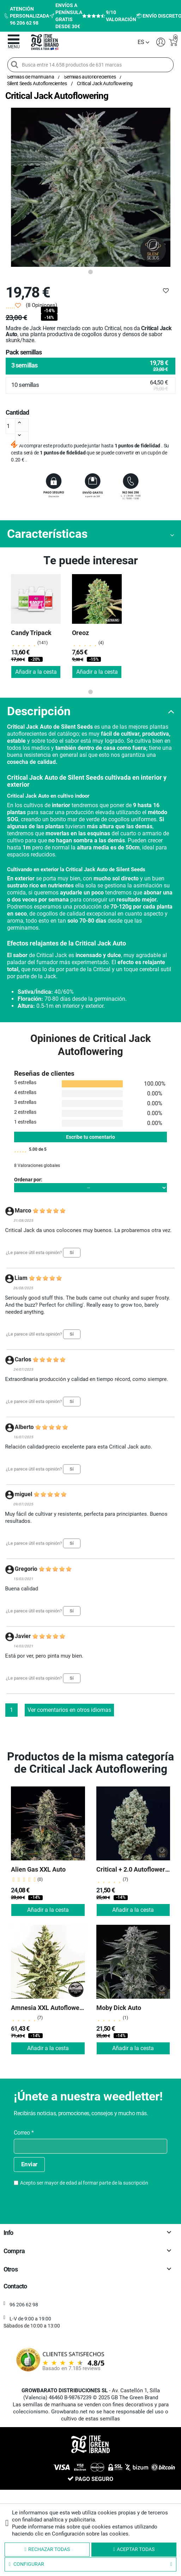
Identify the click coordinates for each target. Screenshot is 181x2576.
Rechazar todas (47, 2549)
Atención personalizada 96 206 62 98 (26, 16)
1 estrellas (25, 1122)
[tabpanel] (90, 187)
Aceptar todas (134, 2549)
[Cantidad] (14, 426)
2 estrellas (25, 1112)
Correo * (24, 2133)
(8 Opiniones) (41, 305)
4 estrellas (25, 1092)
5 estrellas (25, 1082)
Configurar (90, 2564)
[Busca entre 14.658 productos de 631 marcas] (90, 64)
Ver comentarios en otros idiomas (69, 1710)
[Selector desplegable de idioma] (143, 42)
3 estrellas (25, 1102)
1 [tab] (90, 272)
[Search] (14, 64)
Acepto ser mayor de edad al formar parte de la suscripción (84, 2183)
